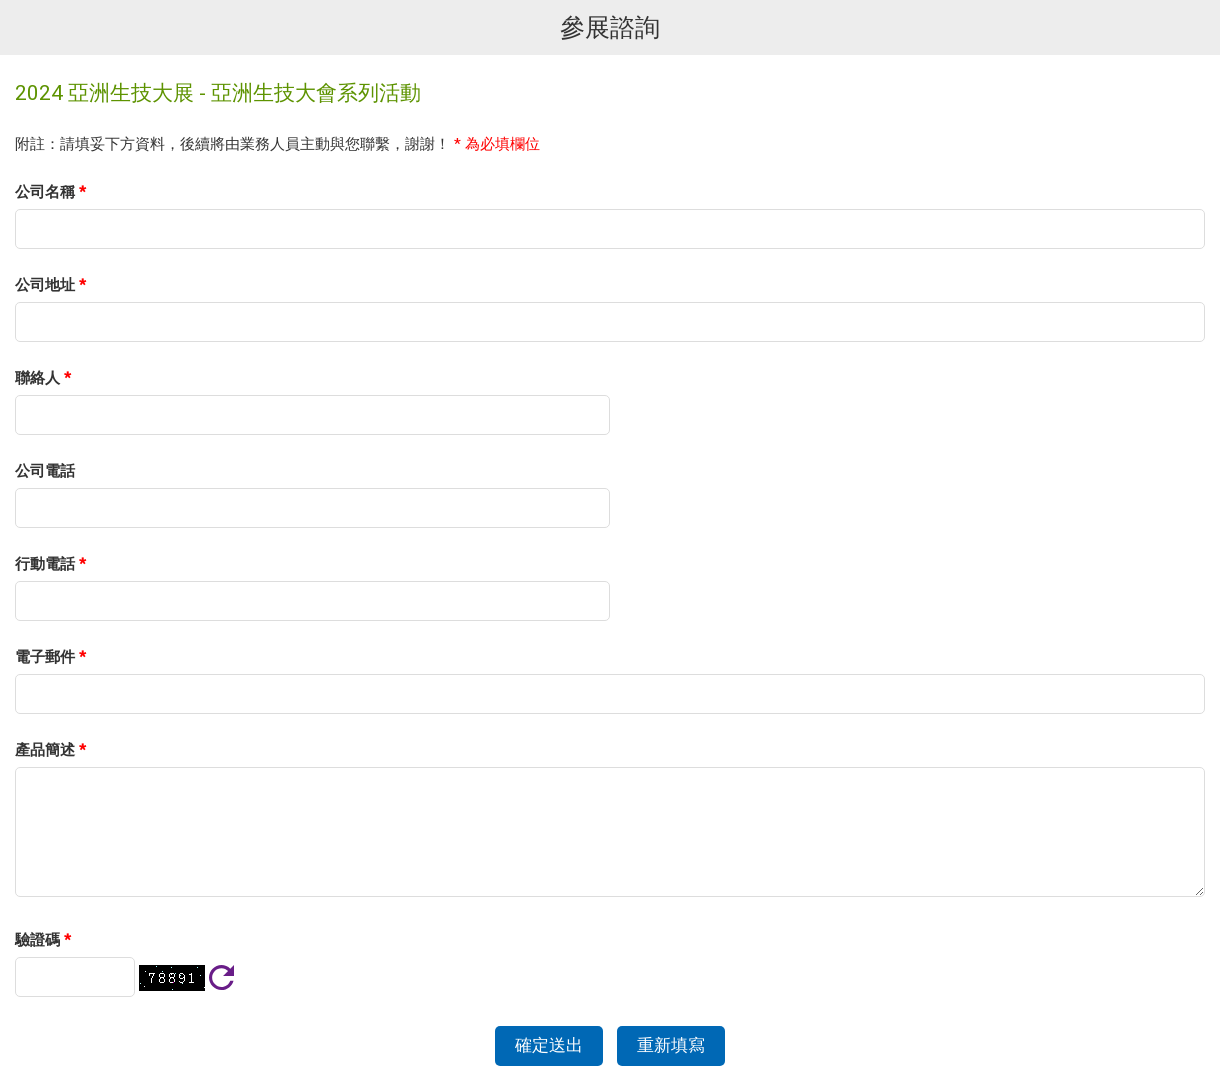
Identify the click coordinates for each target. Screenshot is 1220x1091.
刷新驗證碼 (221, 977)
